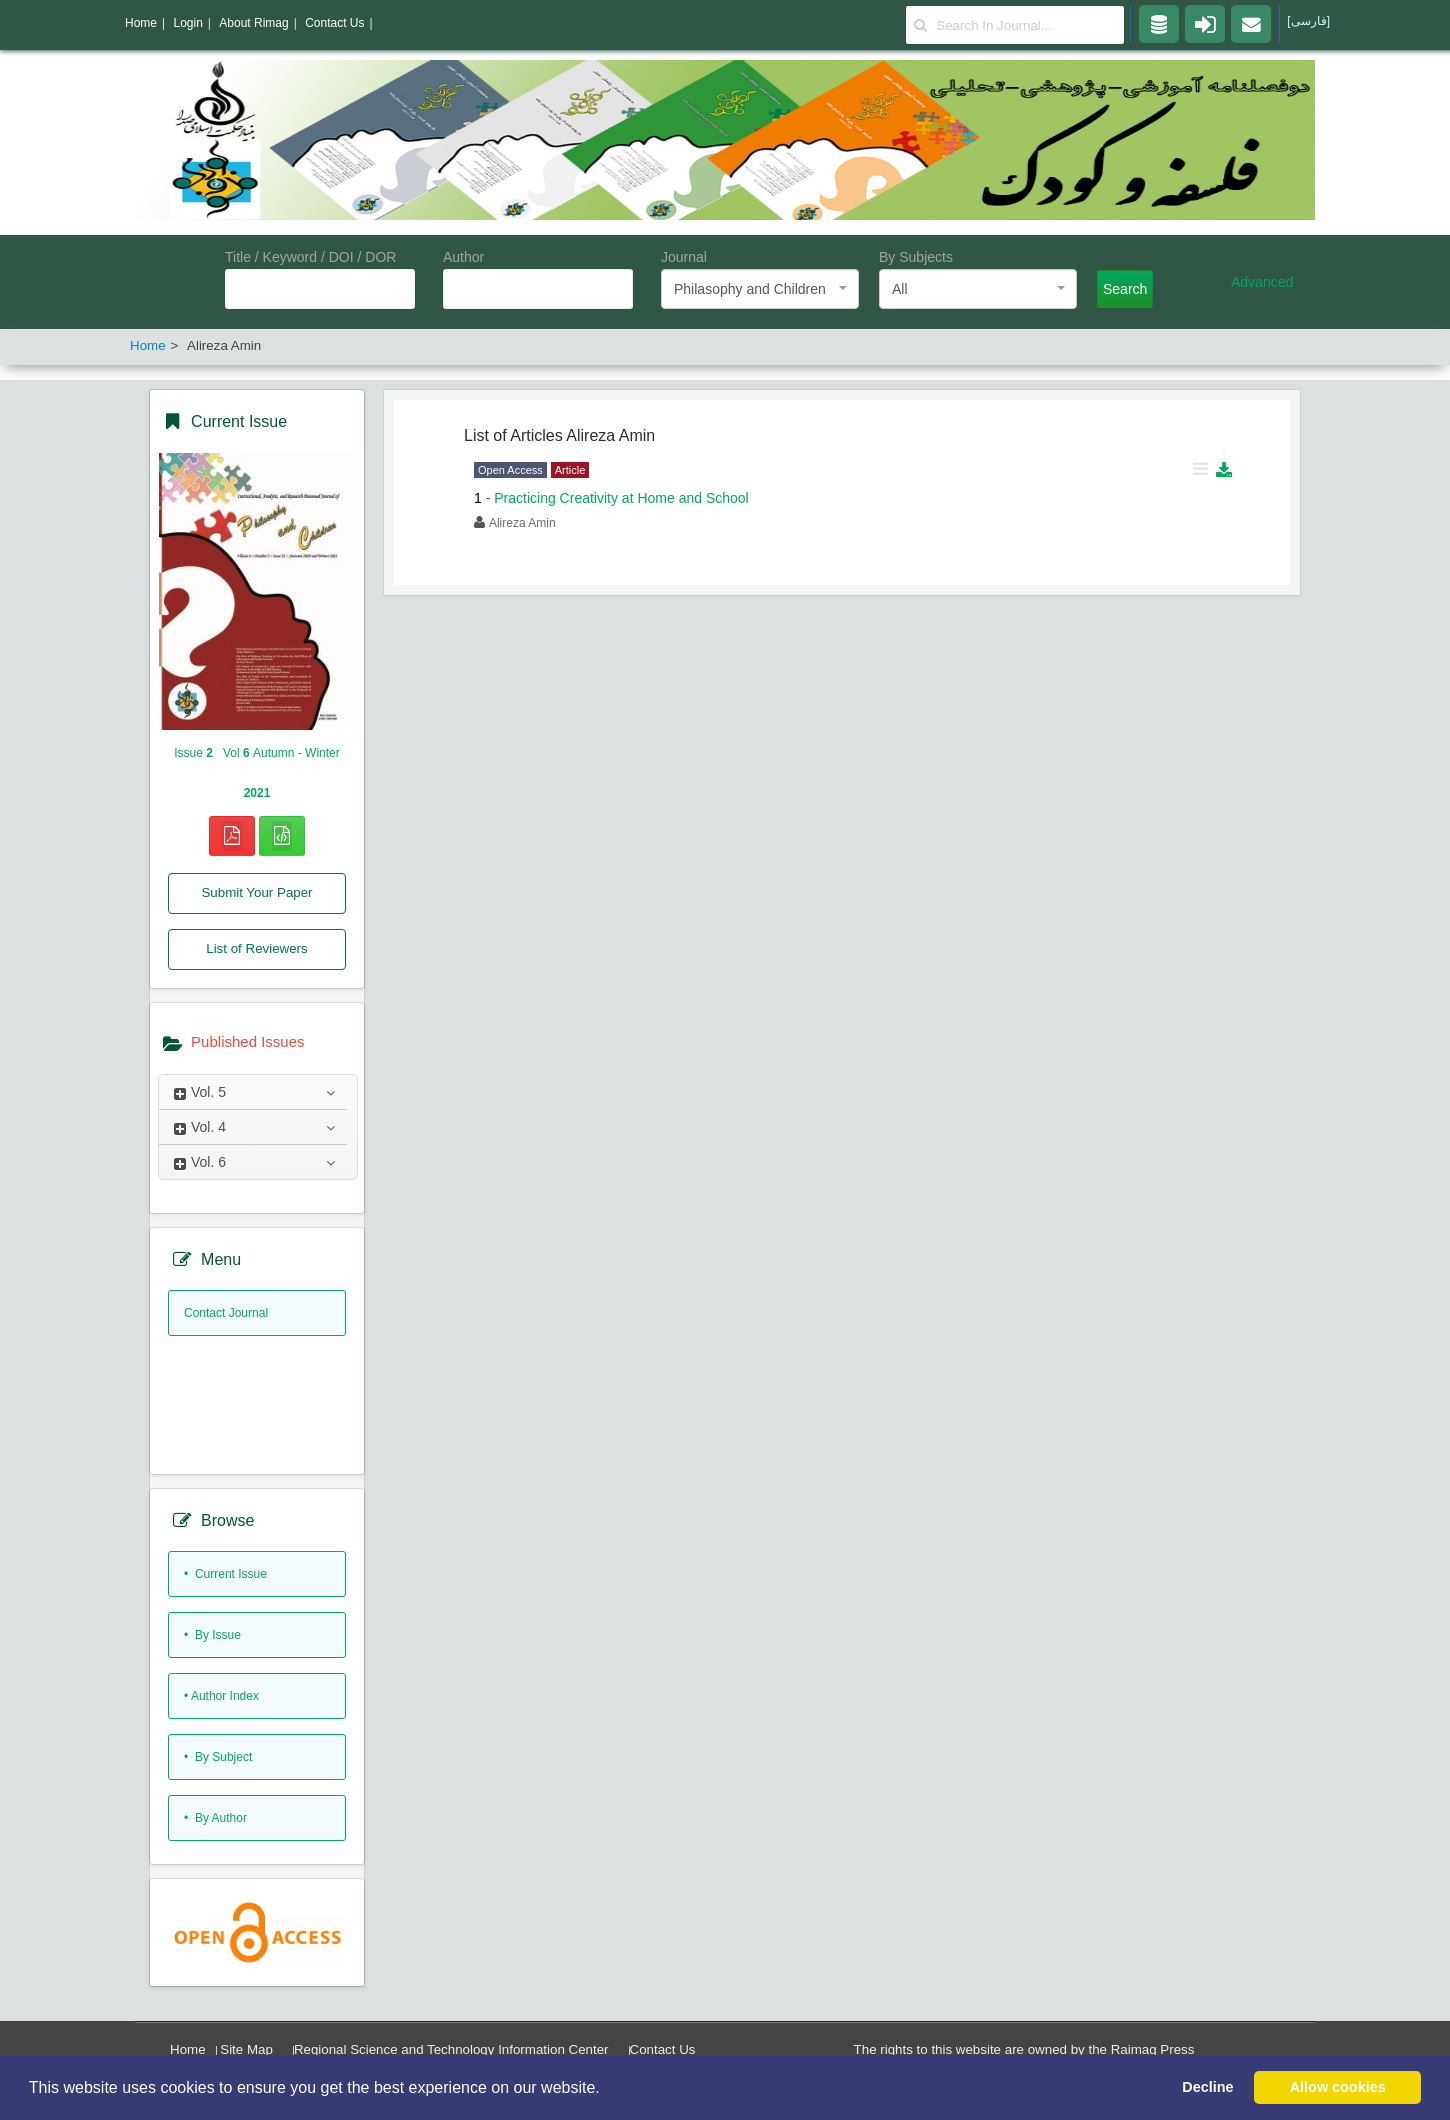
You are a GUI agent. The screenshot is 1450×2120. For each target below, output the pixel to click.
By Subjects (916, 257)
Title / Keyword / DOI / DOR (310, 257)
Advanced (1262, 282)
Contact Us (663, 2049)
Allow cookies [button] (1338, 2087)
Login (187, 23)
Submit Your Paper (256, 892)
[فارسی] (1308, 21)
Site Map (246, 2049)
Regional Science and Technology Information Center (451, 2049)
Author (463, 257)
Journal (684, 257)
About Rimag (253, 23)
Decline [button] (1207, 2087)
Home (188, 2049)
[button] (607, 2089)
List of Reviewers (256, 948)
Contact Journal (226, 1313)
